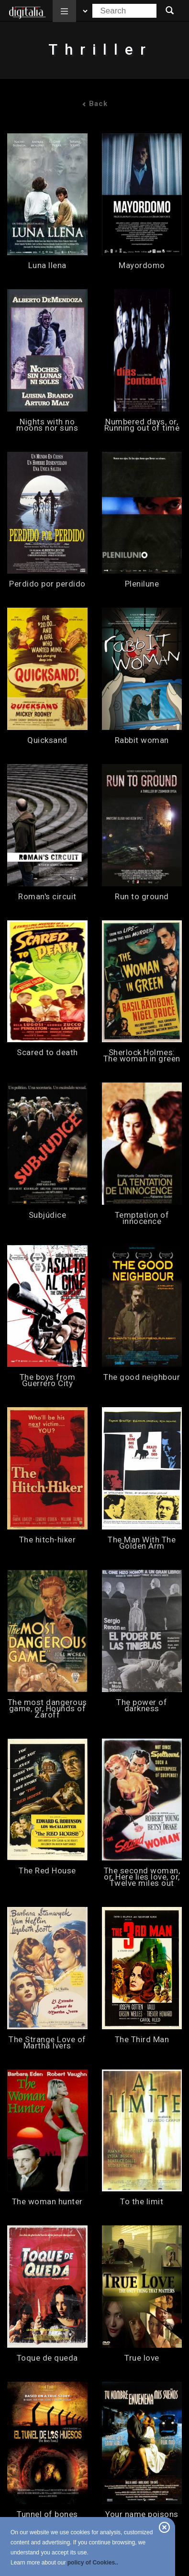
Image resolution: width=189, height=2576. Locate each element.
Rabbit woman (142, 740)
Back (95, 103)
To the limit (141, 2202)
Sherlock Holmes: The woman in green (141, 1055)
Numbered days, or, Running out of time (142, 425)
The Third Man (142, 2039)
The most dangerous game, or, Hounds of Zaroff (47, 1708)
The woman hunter (47, 2202)
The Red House (47, 1871)
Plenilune (142, 584)
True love (141, 2358)
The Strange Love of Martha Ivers (47, 2042)
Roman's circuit (47, 897)
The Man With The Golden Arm (142, 1543)
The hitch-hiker (47, 1540)
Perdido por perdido (47, 584)
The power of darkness (141, 1705)
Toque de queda (47, 2358)
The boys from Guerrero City (48, 1380)
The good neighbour (141, 1377)
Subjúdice (48, 1215)
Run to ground (142, 897)
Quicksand (47, 740)
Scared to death (47, 1052)
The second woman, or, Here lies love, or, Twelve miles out (142, 1877)
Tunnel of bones (47, 2514)
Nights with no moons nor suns (47, 425)
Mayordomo (142, 265)
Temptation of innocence (142, 1218)
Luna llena (47, 265)
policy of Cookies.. (92, 2562)
